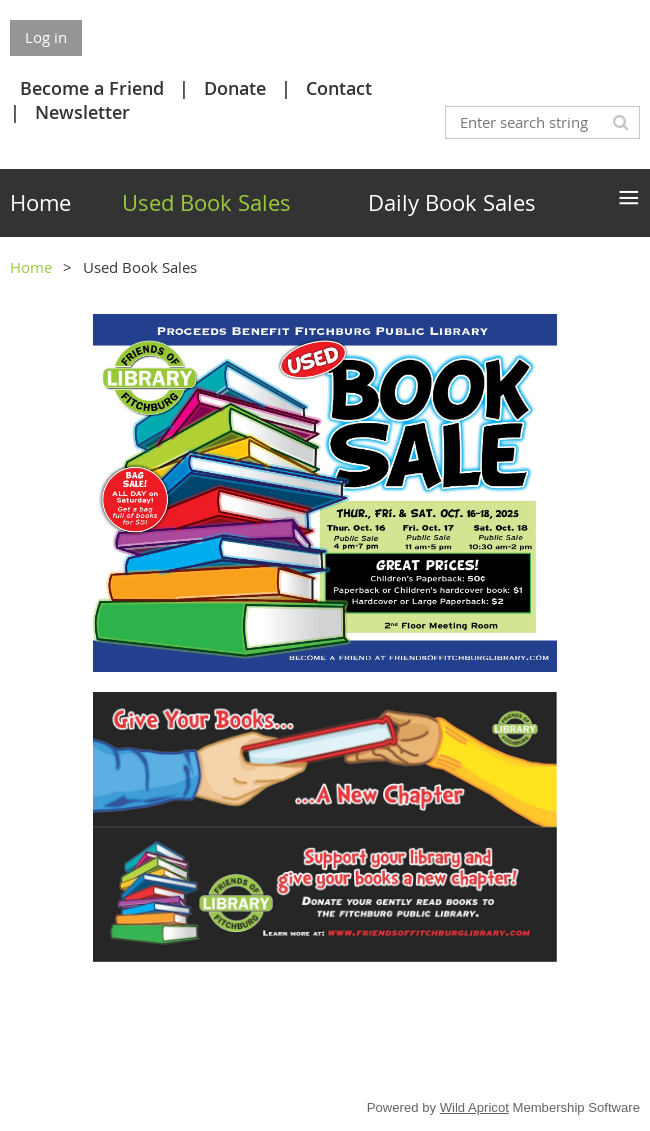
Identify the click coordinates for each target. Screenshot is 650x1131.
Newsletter (82, 112)
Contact (339, 88)
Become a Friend (92, 88)
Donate (235, 88)
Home (31, 267)
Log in (46, 37)
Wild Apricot (474, 1107)
